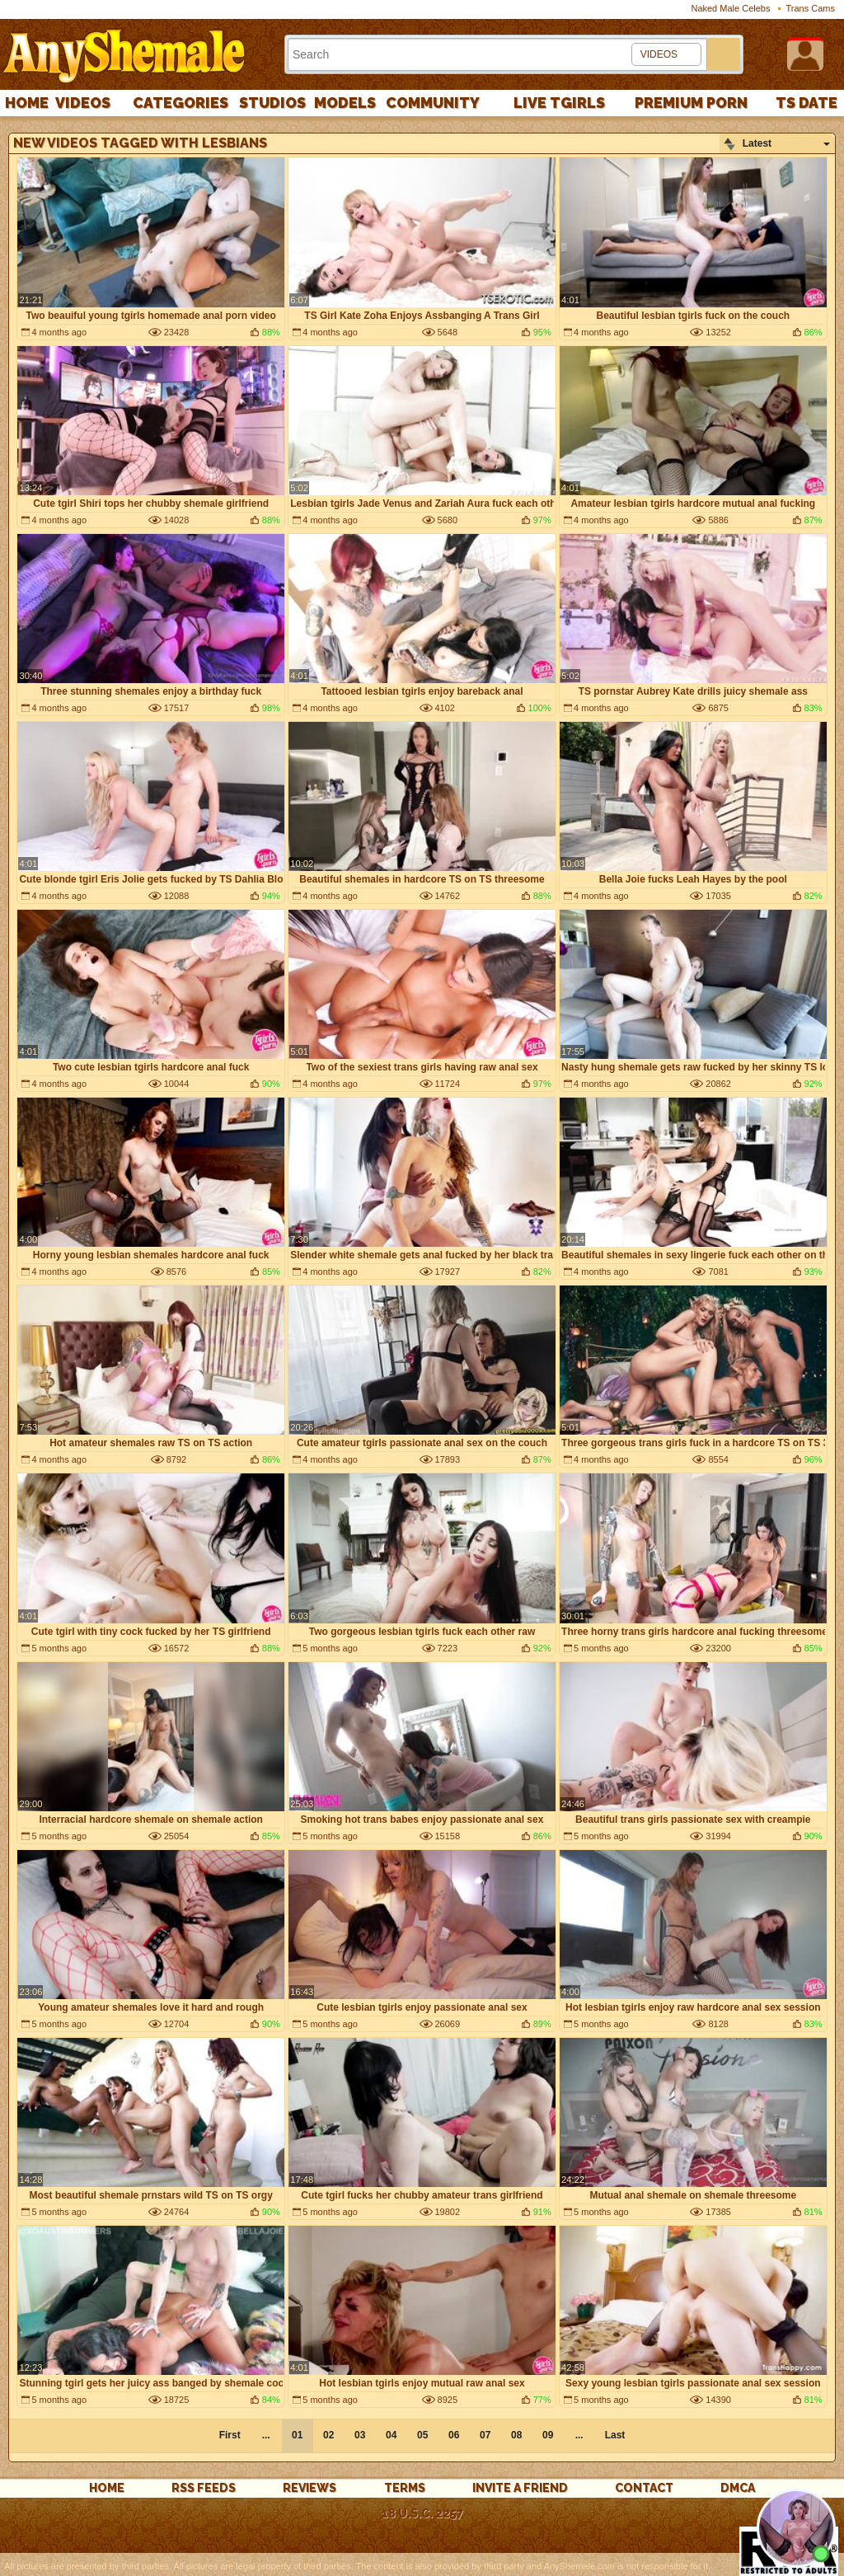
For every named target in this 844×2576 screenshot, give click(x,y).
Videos (82, 102)
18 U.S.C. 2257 (422, 2513)
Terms (404, 2487)
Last (615, 2435)
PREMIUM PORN (691, 102)
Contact (644, 2487)
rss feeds (203, 2487)
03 (359, 2435)
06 (453, 2435)
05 (422, 2435)
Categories (180, 102)
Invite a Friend (520, 2487)
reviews (309, 2487)
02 (328, 2435)
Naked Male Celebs (730, 8)
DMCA (737, 2487)
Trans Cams (811, 8)
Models (345, 102)
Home (27, 102)
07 (485, 2435)
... (579, 2435)
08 (516, 2435)
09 (547, 2435)
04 (391, 2435)
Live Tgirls (559, 102)
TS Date (806, 102)
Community (433, 102)
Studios (272, 102)
